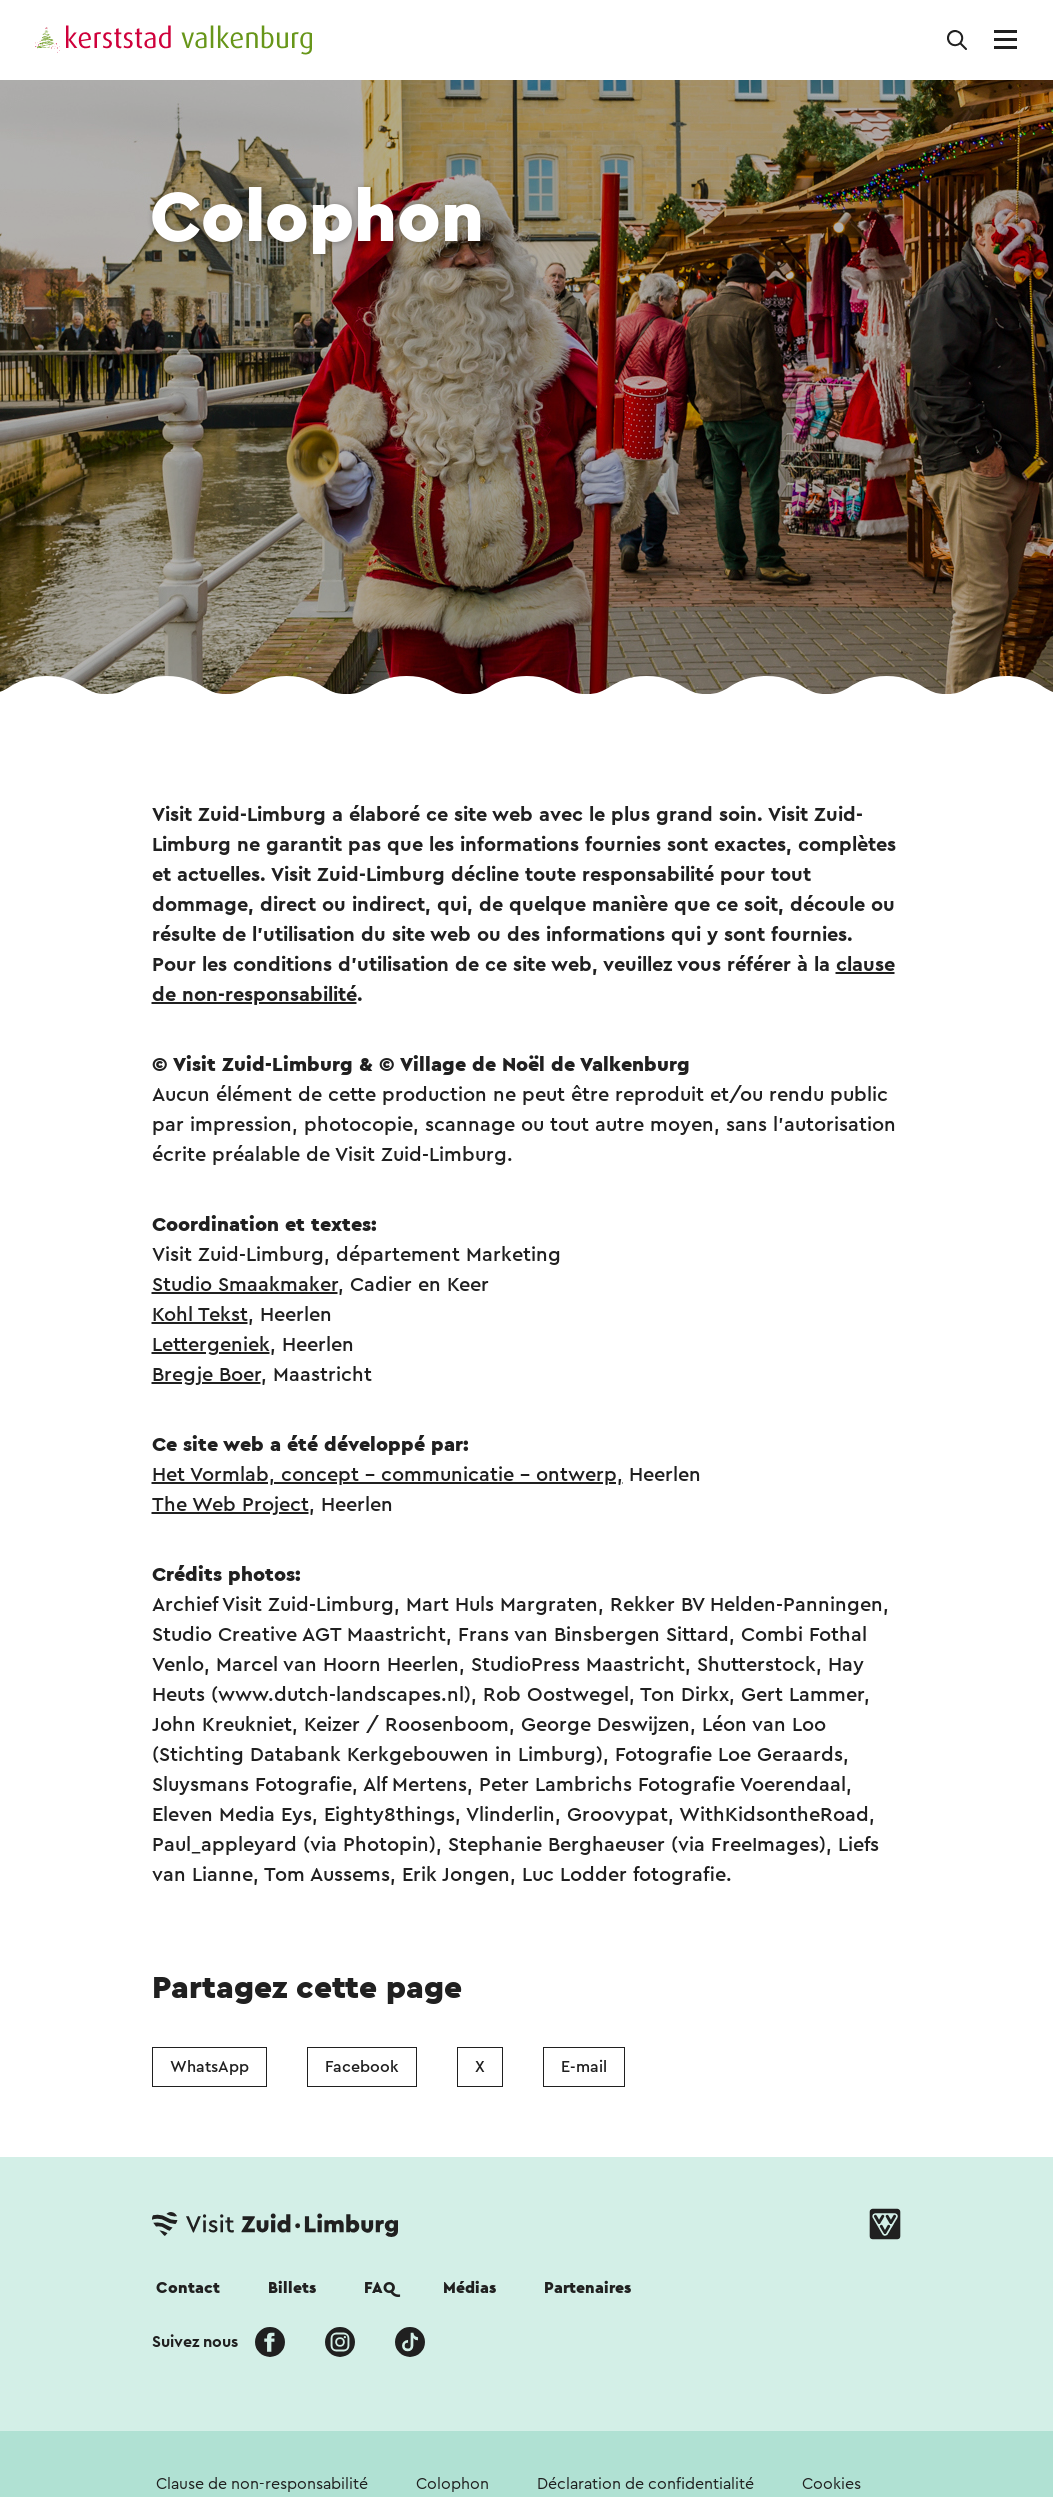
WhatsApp (209, 2067)
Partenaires (587, 2288)
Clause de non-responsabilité (262, 2484)
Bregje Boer (206, 1375)
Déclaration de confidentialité (645, 2484)
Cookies (831, 2484)
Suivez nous (195, 2342)
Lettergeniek (211, 1345)
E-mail (584, 2067)
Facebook (362, 2067)
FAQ (379, 2288)
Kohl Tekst (200, 1315)
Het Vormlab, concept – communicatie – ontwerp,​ (387, 1475)
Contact (188, 2288)
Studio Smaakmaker (245, 1285)
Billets (292, 2288)
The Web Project (230, 1505)
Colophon (452, 2484)
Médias (469, 2288)
